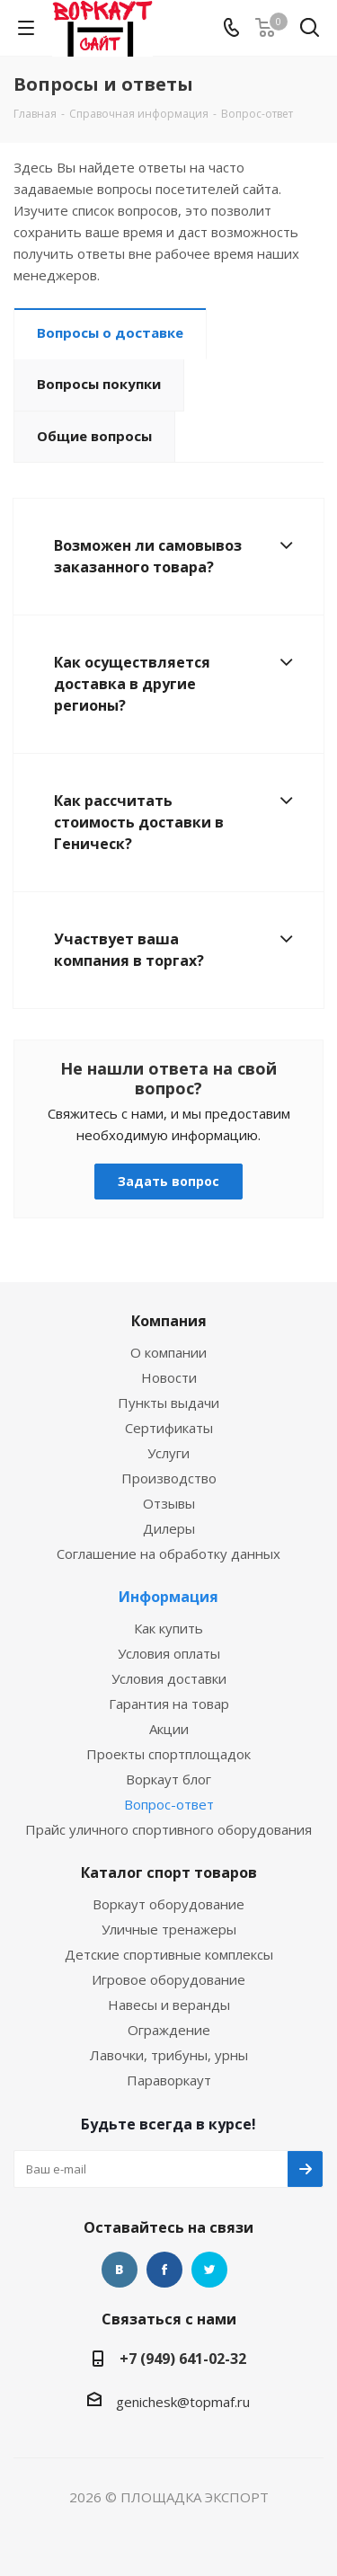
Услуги (168, 1453)
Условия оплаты (169, 1653)
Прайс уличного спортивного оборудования (168, 1829)
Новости (169, 1377)
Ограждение (169, 2030)
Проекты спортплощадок (168, 1754)
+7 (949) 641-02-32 (183, 2358)
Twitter (209, 2270)
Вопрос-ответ (169, 1804)
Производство (169, 1478)
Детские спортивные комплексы (169, 1954)
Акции (169, 1729)
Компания (169, 1321)
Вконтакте (119, 2270)
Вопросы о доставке (110, 332)
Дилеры (169, 1528)
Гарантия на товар (169, 1704)
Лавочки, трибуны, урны (169, 2055)
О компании (168, 1352)
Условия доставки (168, 1678)
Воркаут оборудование (168, 1904)
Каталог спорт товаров (169, 1872)
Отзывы (169, 1503)
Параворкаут (169, 2080)
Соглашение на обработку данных (168, 1553)
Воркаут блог (168, 1779)
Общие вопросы (94, 436)
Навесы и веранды (169, 2005)
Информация (168, 1597)
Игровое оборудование (168, 1979)
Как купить (168, 1628)
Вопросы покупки (99, 384)
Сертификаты (169, 1428)
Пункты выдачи (168, 1403)
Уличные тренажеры (169, 1929)
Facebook (164, 2270)
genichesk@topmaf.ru (183, 2402)
